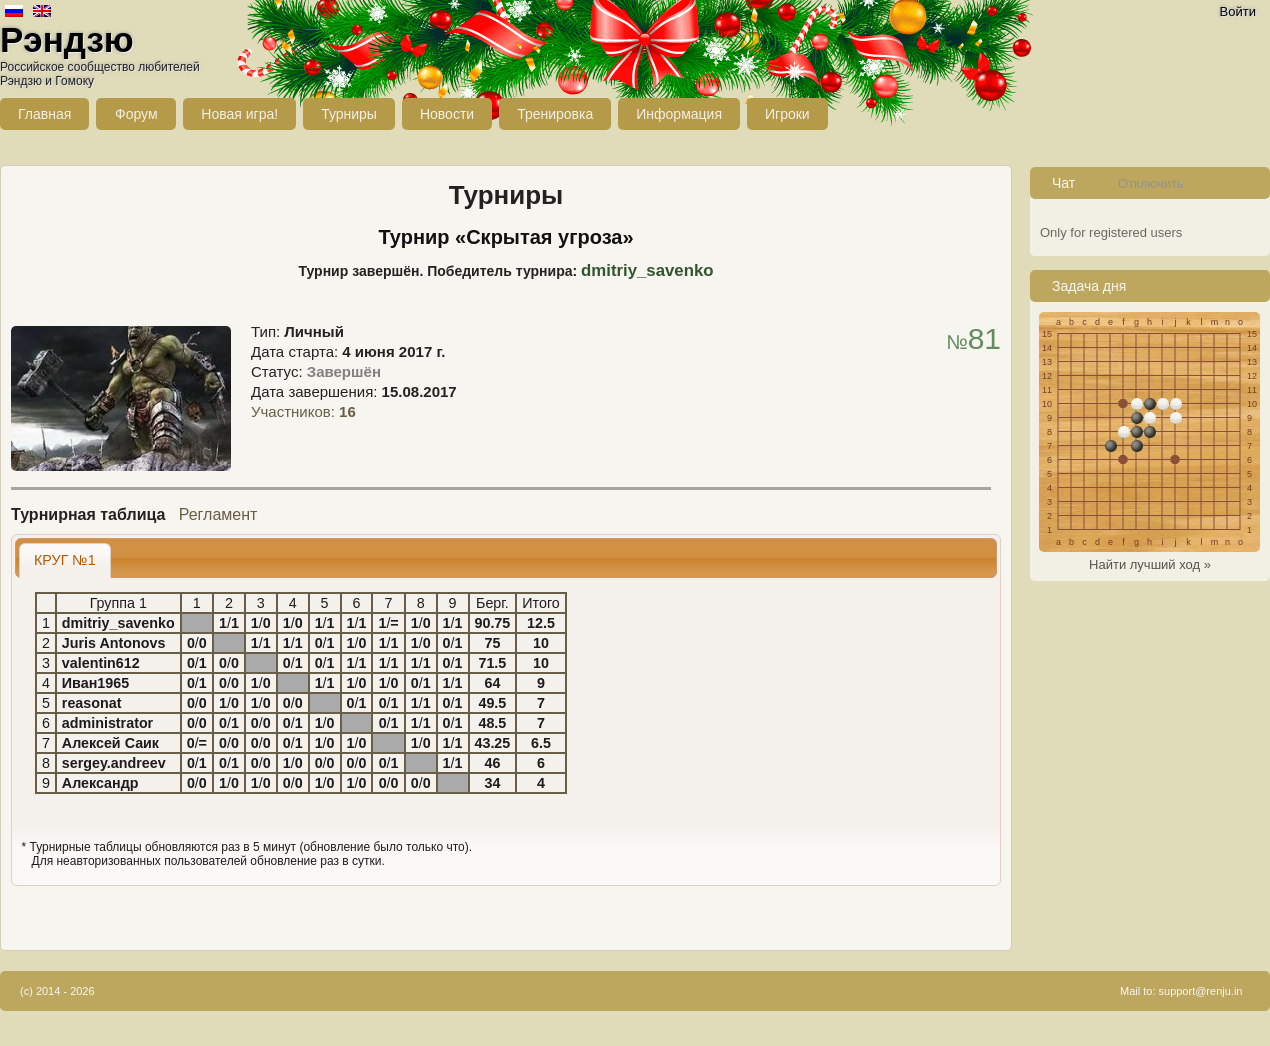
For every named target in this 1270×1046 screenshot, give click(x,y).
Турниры (349, 114)
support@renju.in (1201, 991)
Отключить (1151, 183)
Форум (136, 114)
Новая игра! (239, 114)
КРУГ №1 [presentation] (65, 560)
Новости (447, 114)
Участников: (303, 411)
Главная (44, 114)
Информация (679, 114)
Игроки (787, 114)
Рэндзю (67, 39)
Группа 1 (118, 603)
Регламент (218, 514)
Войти (1238, 11)
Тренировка (555, 114)
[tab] (65, 560)
